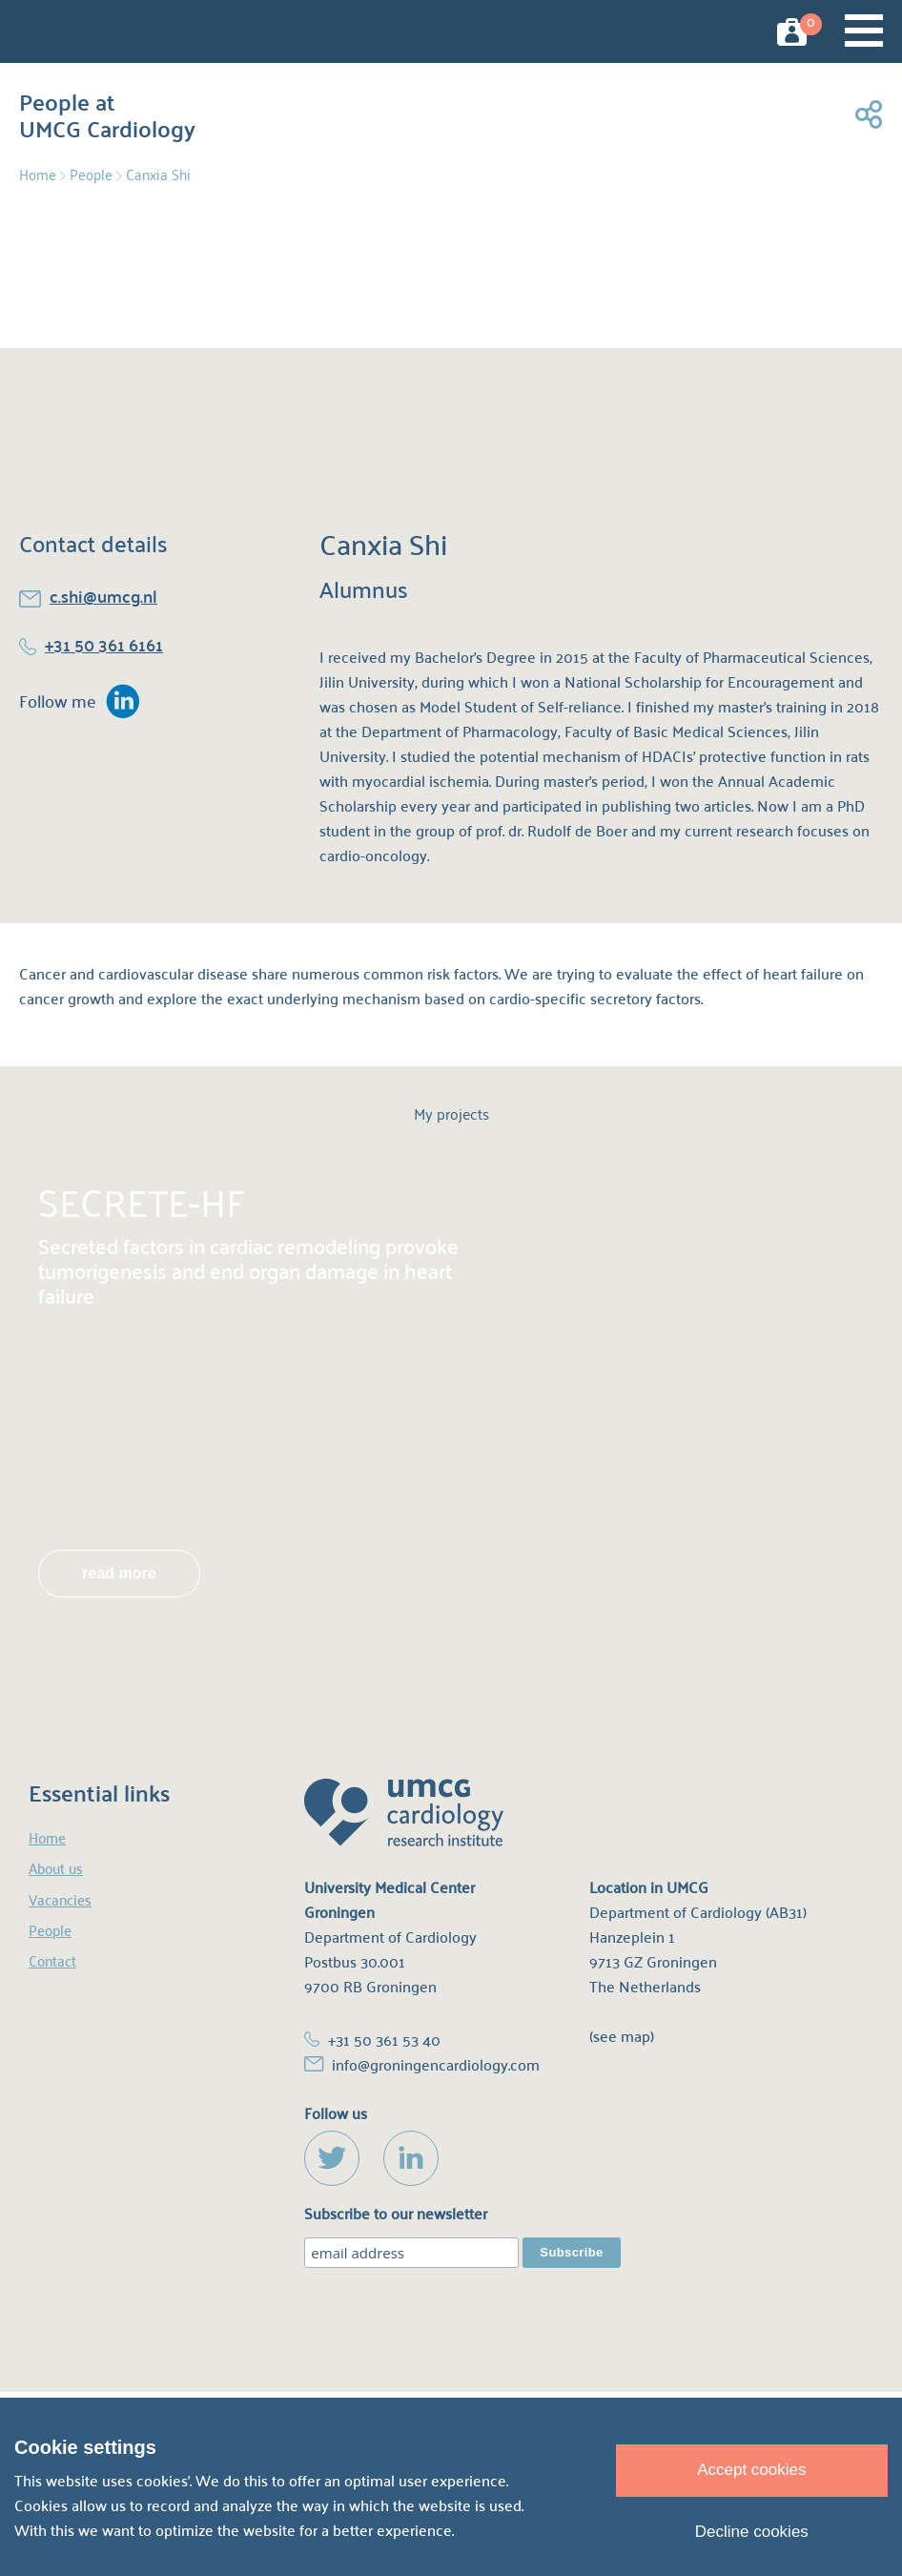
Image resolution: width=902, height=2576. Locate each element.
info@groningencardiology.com (436, 2064)
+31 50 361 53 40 (384, 2039)
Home (37, 174)
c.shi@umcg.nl (103, 595)
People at (107, 110)
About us (56, 1868)
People (91, 174)
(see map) (621, 2036)
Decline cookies (752, 2532)
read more (118, 1573)
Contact (52, 1960)
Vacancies (60, 1899)
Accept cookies (751, 2470)
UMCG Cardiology (75, 31)
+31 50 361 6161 (104, 644)
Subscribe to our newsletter (395, 2213)
